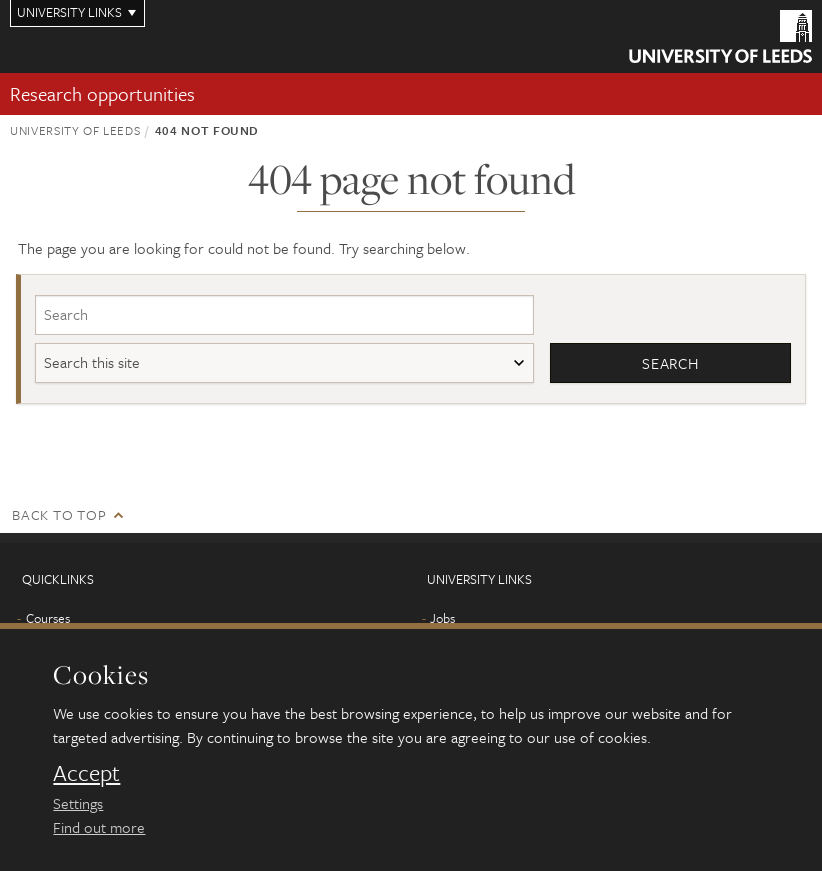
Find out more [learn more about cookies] (99, 827)
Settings (78, 803)
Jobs (442, 618)
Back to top (59, 514)
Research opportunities (102, 93)
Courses (48, 618)
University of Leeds (75, 130)
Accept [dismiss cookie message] (86, 773)
